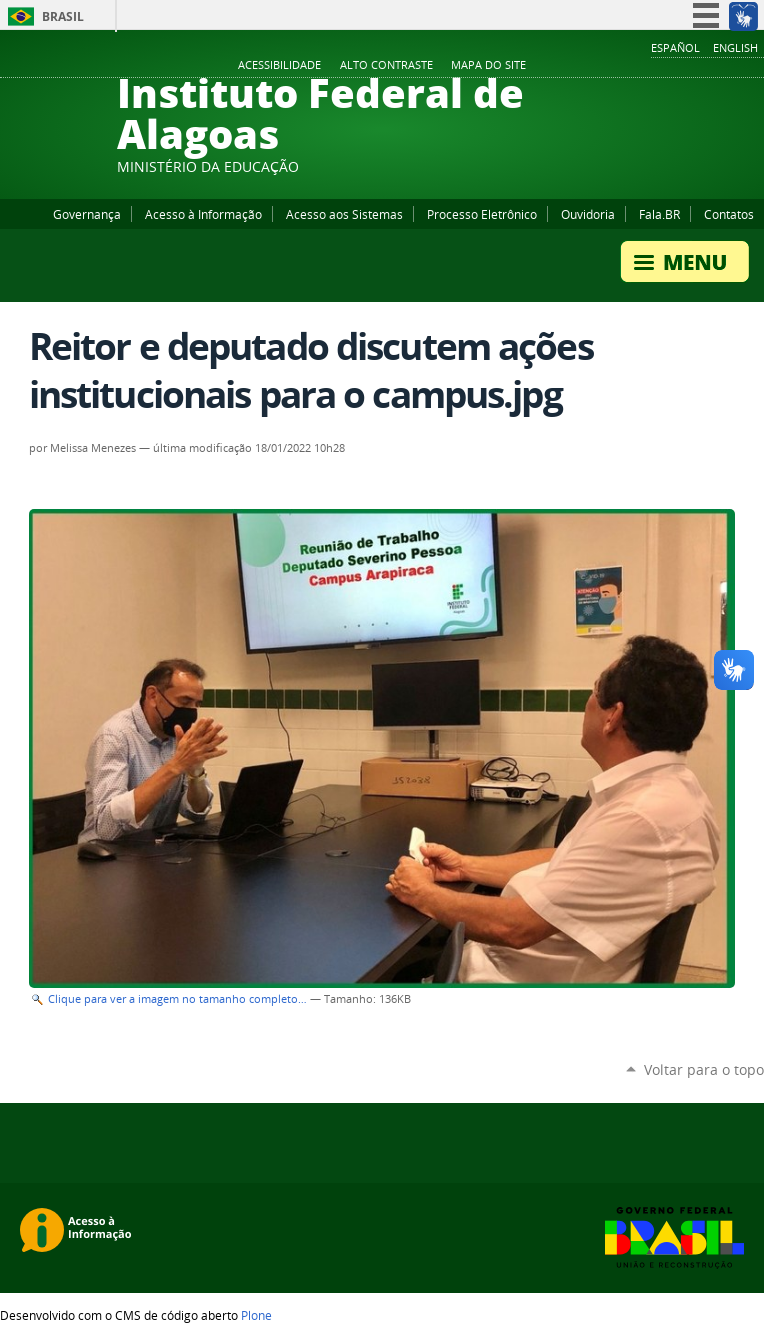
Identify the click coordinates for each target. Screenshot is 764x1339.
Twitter (729, 66)
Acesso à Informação (203, 214)
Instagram (704, 66)
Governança (87, 214)
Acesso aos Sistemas (344, 214)
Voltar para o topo (704, 1069)
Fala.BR (659, 214)
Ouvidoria (588, 214)
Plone (256, 1315)
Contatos (729, 214)
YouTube (679, 66)
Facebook (654, 66)
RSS (754, 66)
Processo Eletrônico (482, 214)
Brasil (63, 16)
